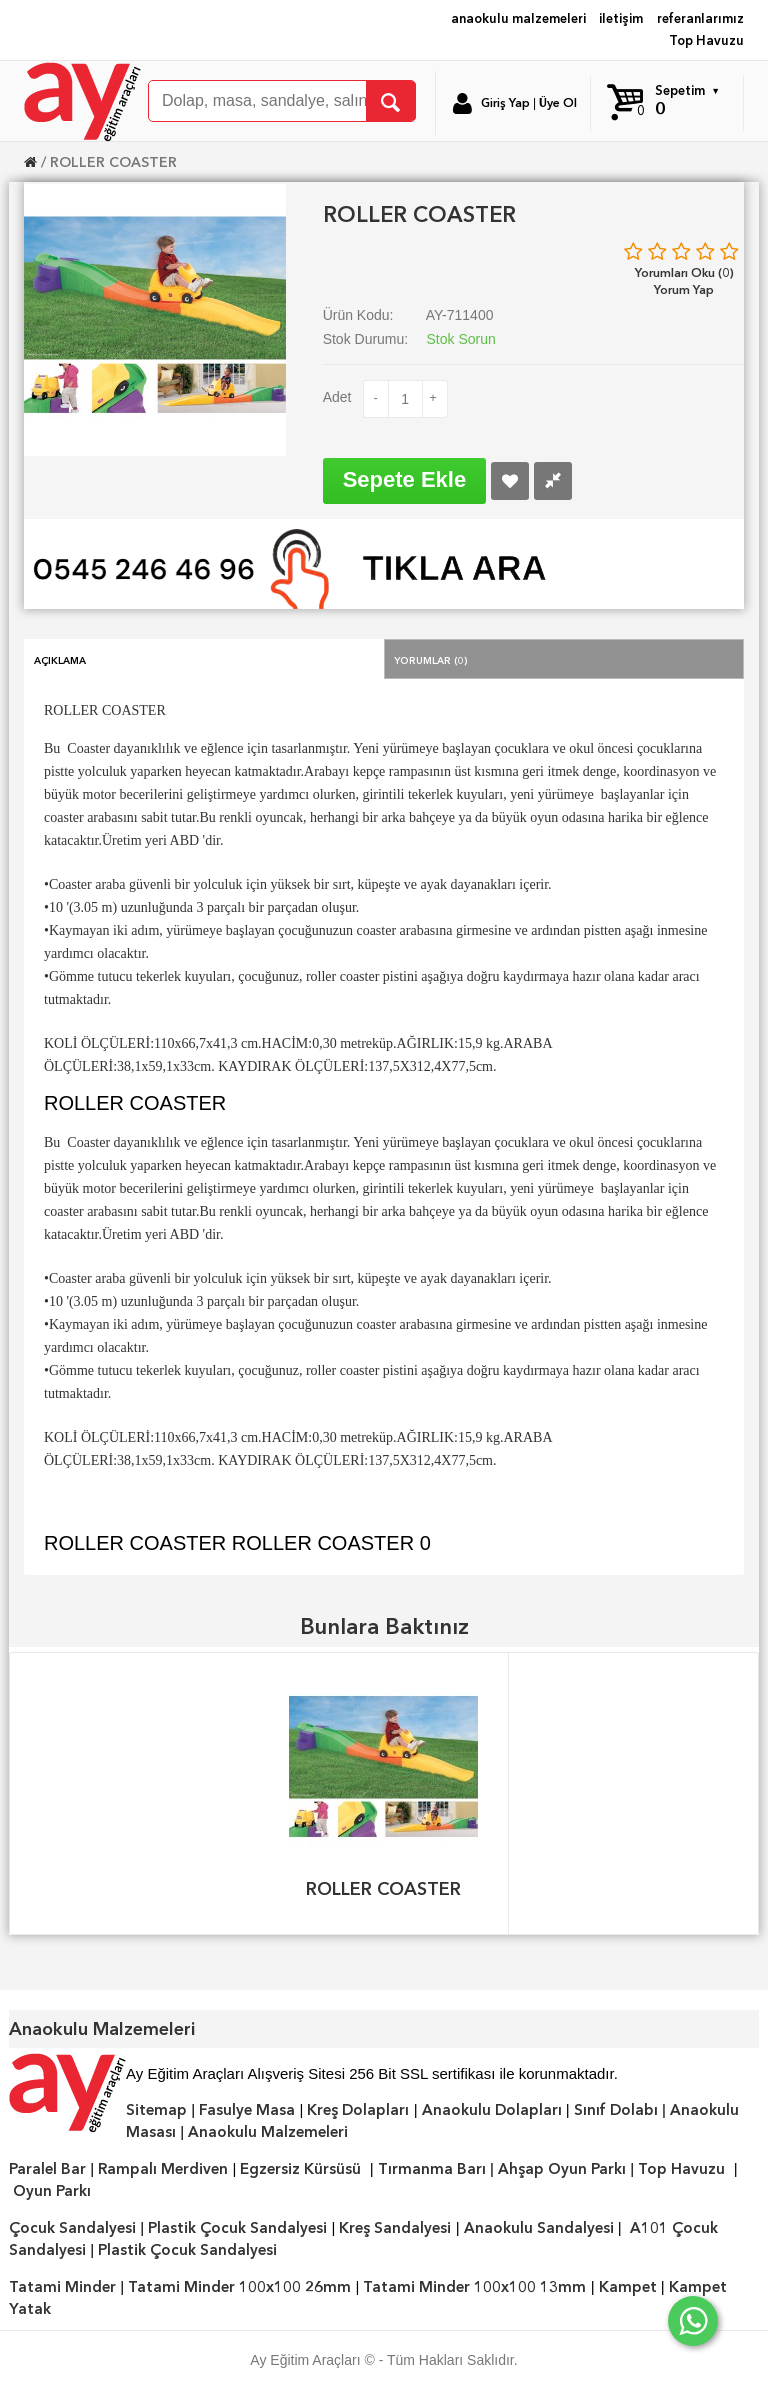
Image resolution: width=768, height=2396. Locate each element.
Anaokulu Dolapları (492, 2110)
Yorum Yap (684, 289)
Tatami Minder (62, 2287)
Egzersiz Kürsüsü (300, 2169)
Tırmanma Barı (432, 2169)
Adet (337, 397)
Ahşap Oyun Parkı (562, 2169)
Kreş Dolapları (358, 2110)
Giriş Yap (505, 103)
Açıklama (60, 659)
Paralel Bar (47, 2169)
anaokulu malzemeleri (518, 18)
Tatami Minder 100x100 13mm (474, 2287)
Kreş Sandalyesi (395, 2228)
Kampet (628, 2287)
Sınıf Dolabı (616, 2110)
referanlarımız (700, 18)
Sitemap (156, 2110)
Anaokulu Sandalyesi (539, 2228)
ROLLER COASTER (113, 162)
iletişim (621, 18)
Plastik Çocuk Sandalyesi (237, 2228)
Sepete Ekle (405, 479)
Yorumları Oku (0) (684, 272)
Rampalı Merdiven (163, 2169)
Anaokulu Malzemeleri (268, 2132)
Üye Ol (558, 103)
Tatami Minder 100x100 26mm (239, 2287)
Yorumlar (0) (431, 659)
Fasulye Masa (247, 2110)
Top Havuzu (706, 40)
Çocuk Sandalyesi (72, 2228)
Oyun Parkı (52, 2191)
